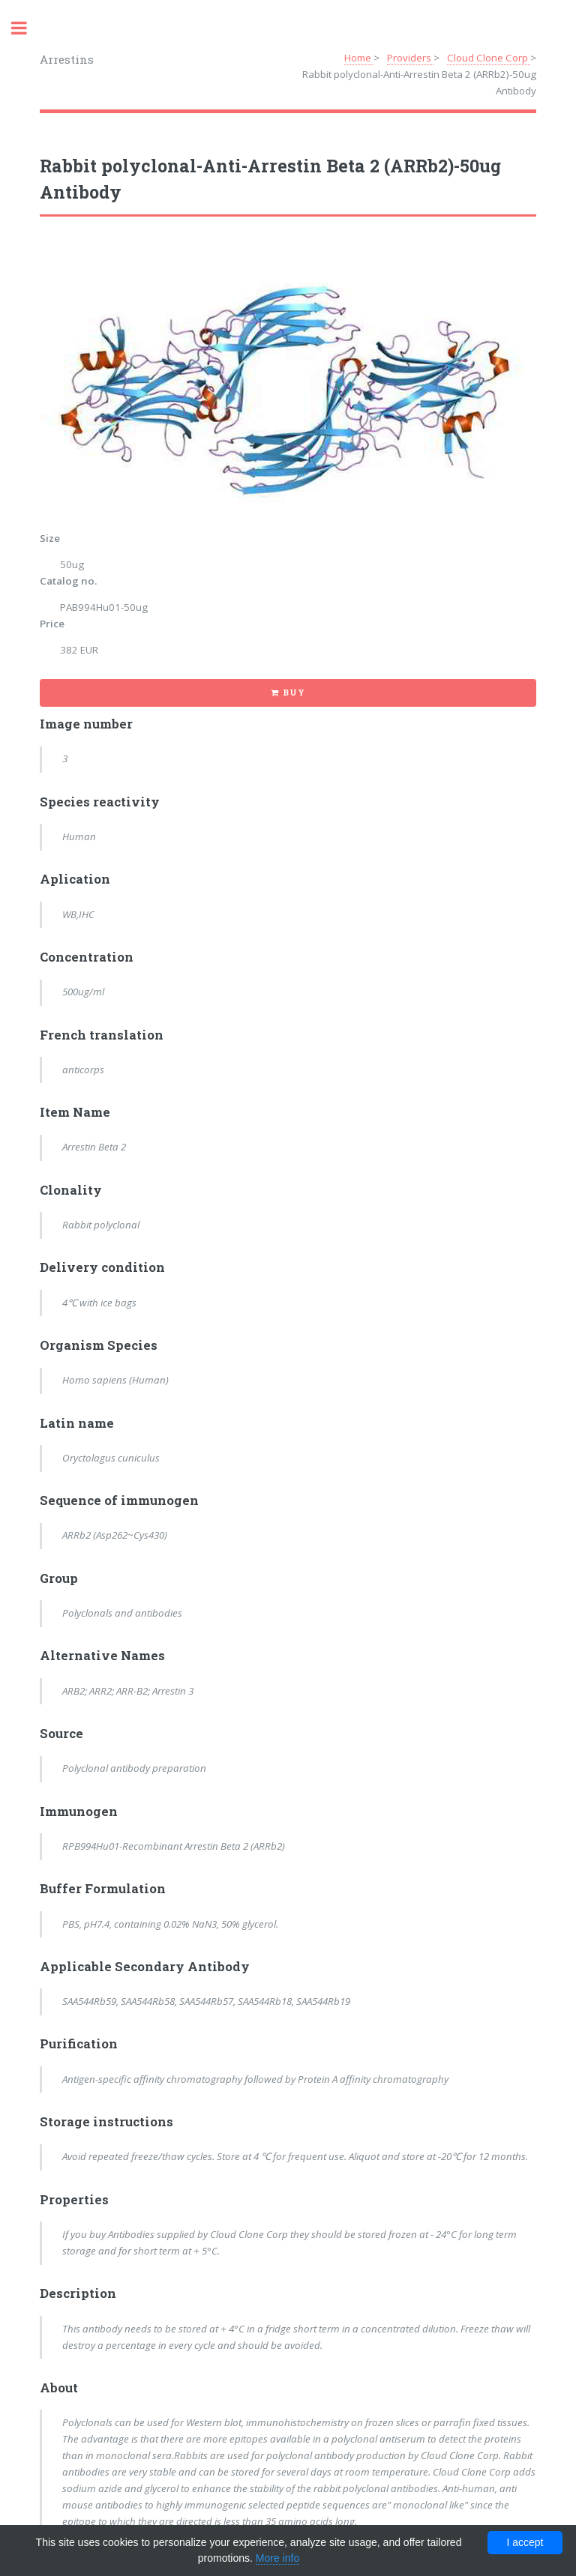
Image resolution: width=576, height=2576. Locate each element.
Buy (293, 692)
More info (277, 2558)
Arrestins (67, 59)
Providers (410, 57)
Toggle (27, 28)
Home (359, 57)
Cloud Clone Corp (488, 57)
